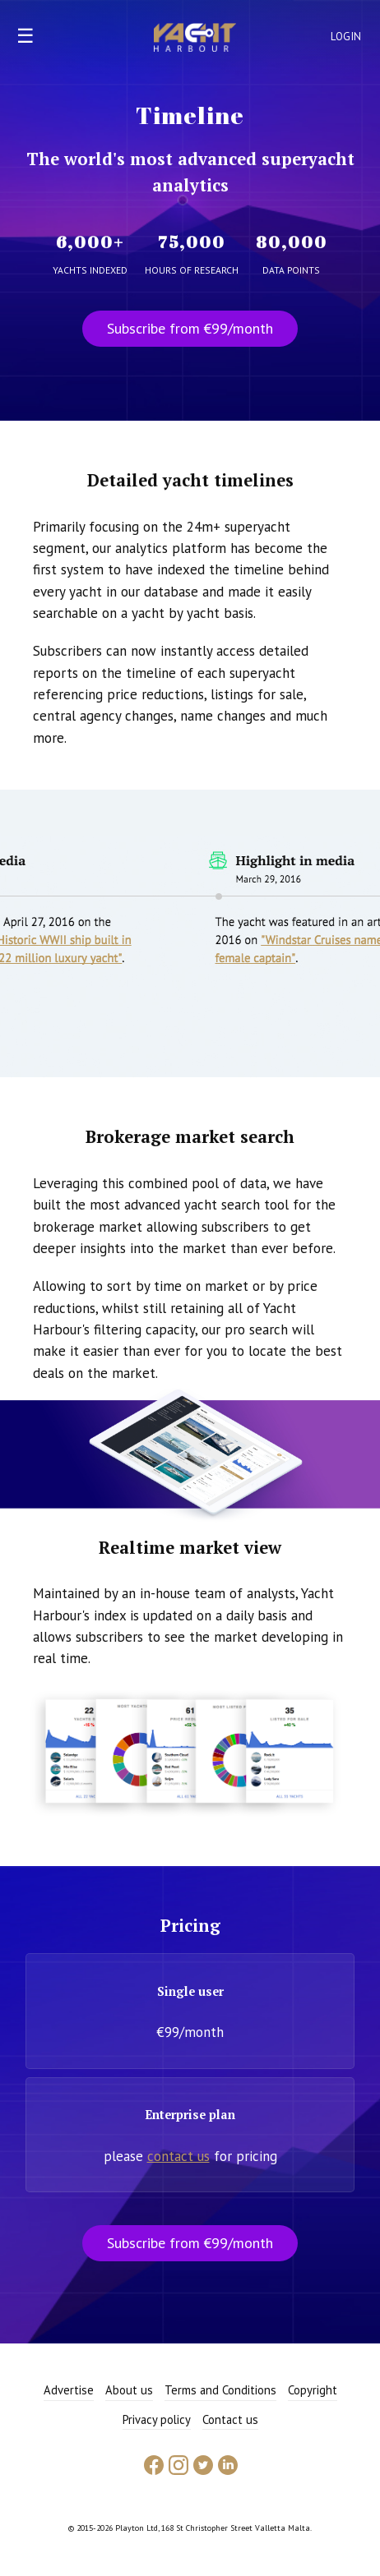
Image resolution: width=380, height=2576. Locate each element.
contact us (178, 2156)
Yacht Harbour (195, 39)
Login (346, 37)
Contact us (230, 2419)
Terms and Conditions (220, 2390)
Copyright (312, 2390)
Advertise (69, 2390)
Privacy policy (157, 2419)
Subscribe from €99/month (190, 328)
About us (129, 2390)
